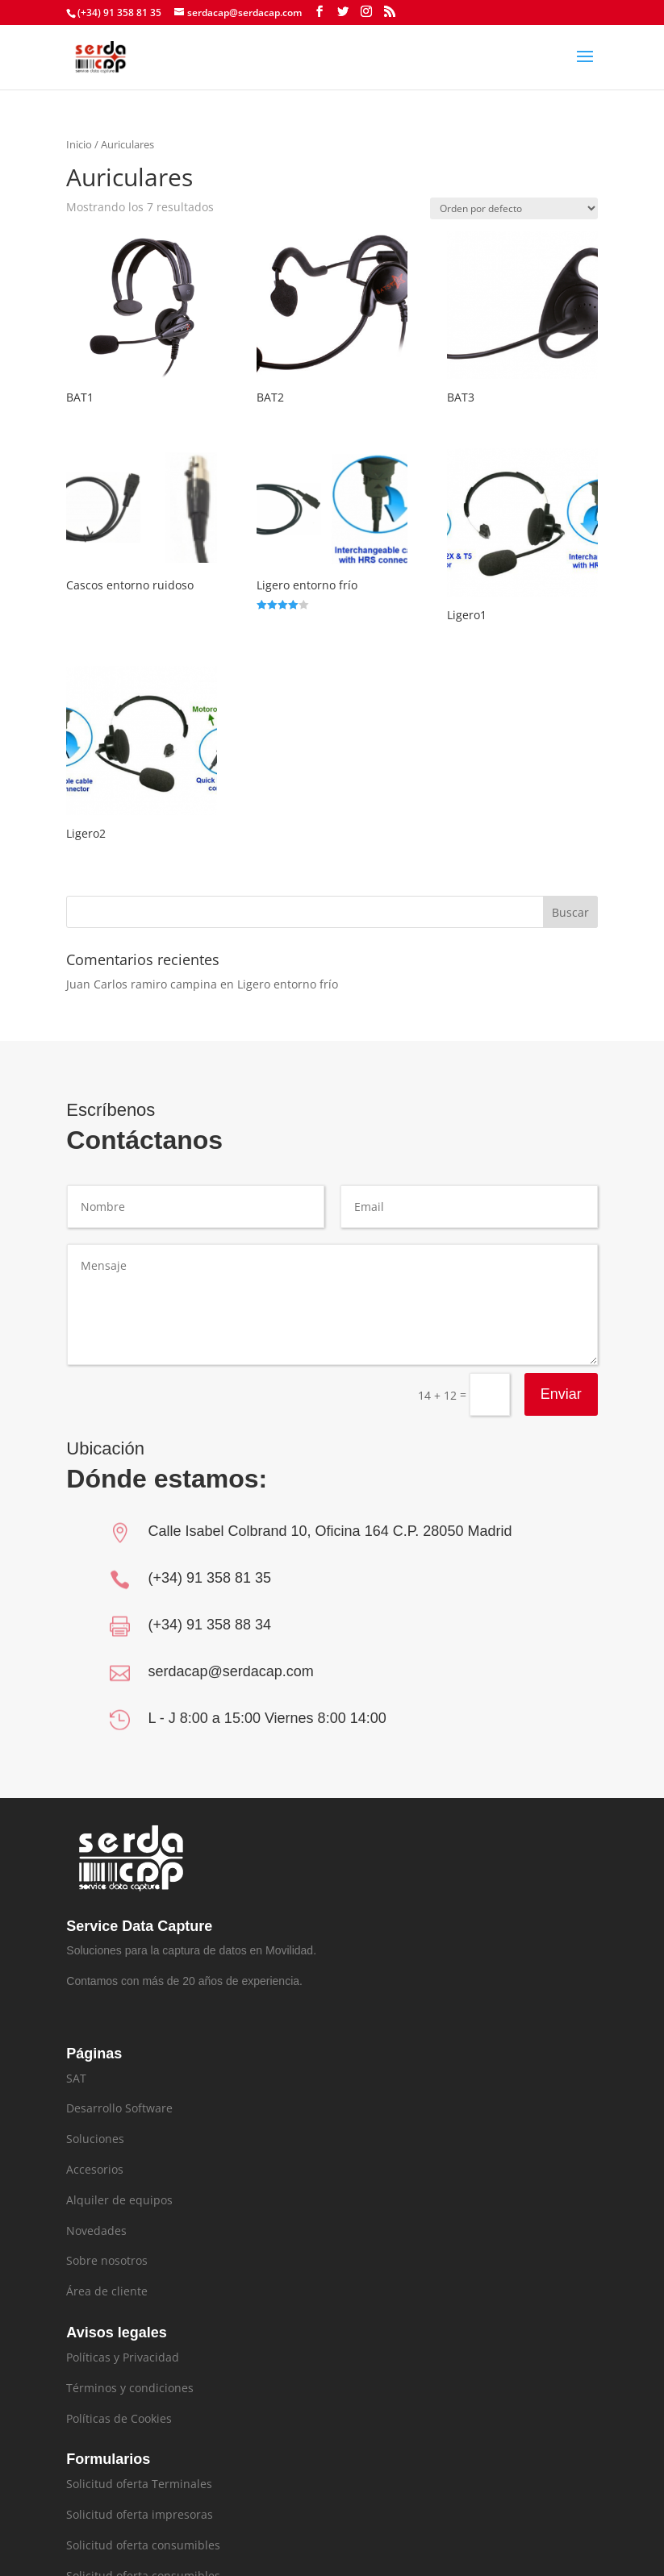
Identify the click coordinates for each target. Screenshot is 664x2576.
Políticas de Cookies (119, 2418)
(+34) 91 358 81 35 (209, 1578)
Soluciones (95, 2138)
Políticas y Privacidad (122, 2357)
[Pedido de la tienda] (514, 208)
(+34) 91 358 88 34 (209, 1625)
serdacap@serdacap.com (230, 1671)
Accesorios (94, 2169)
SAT (76, 2078)
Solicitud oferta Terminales (139, 2483)
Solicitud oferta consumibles (143, 2545)
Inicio (79, 144)
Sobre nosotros (107, 2260)
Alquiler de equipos (119, 2200)
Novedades (96, 2230)
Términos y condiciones (130, 2387)
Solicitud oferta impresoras (139, 2514)
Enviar (568, 1377)
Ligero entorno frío (287, 984)
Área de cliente (107, 2291)
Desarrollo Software (119, 2108)
